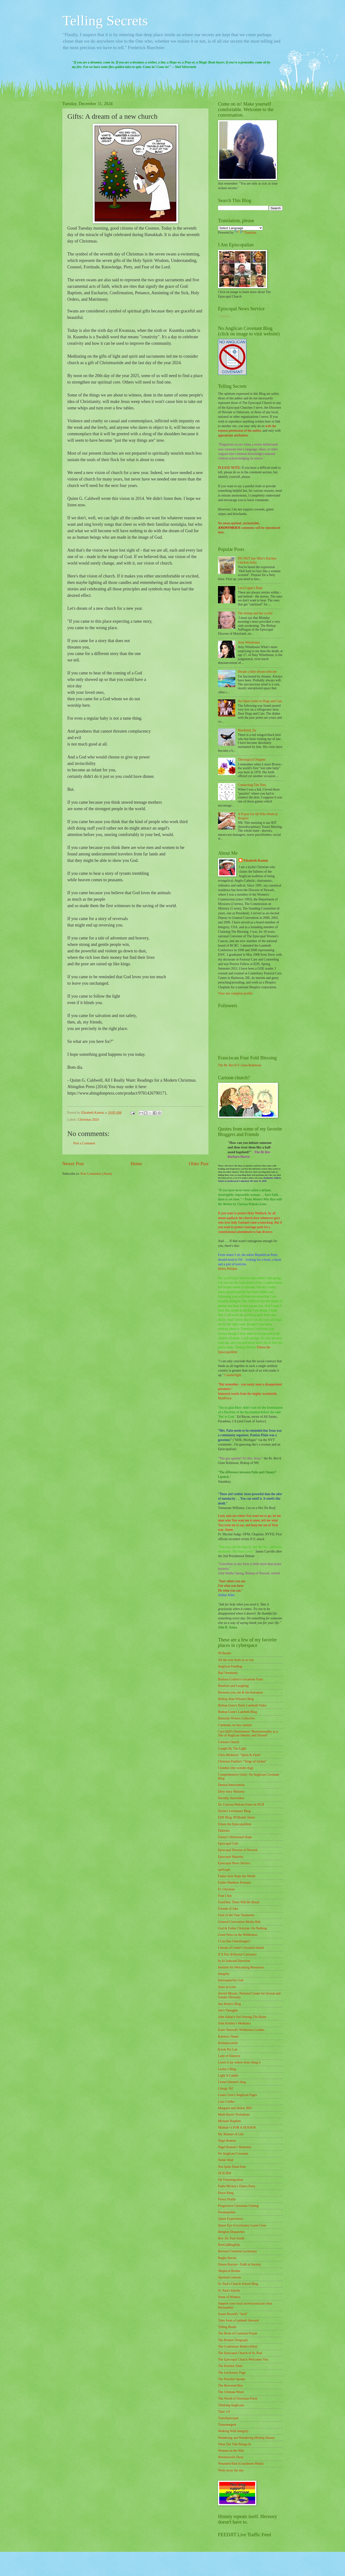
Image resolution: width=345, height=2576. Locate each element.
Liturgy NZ (225, 2088)
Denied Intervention (231, 1785)
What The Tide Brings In (234, 2444)
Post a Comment (84, 1143)
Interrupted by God (230, 1980)
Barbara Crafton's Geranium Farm (240, 1679)
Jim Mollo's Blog (229, 2004)
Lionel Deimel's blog (232, 2082)
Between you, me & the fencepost (240, 1692)
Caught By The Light (232, 1748)
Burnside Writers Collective (236, 1718)
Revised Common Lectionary (237, 2251)
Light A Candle (228, 2075)
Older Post (198, 1163)
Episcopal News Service (234, 1863)
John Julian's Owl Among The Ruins (242, 2017)
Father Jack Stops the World (236, 1876)
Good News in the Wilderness (238, 1935)
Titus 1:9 (224, 2411)
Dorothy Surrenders (231, 1798)
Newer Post (73, 1163)
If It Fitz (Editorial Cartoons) (237, 1954)
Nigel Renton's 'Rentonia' (235, 2147)
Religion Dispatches (231, 2232)
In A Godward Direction (234, 1961)
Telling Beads (227, 2327)
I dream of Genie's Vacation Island (241, 1947)
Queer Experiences (230, 2218)
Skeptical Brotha (229, 2271)
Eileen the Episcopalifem (234, 1824)
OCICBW (224, 2173)
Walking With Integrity (233, 2431)
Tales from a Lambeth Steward (238, 2320)
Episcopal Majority (230, 1857)
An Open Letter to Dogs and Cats (260, 701)
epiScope (224, 1869)
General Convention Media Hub (239, 1922)
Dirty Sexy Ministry (231, 1791)
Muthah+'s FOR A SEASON (237, 2127)
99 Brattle (224, 1653)
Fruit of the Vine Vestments (236, 1915)
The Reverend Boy (230, 2385)
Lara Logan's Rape (250, 588)
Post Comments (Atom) (96, 1173)
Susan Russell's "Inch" (233, 2314)
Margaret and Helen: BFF (235, 2108)
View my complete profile (235, 993)
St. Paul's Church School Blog (238, 2284)
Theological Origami (251, 759)
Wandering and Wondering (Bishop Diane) (246, 2438)
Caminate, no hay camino (235, 1725)
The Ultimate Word (231, 2392)
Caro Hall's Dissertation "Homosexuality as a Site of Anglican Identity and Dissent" (248, 1733)
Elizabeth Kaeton (255, 860)
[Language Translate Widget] (240, 228)
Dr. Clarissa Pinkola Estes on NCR (241, 1804)
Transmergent (227, 2424)
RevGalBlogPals (229, 2245)
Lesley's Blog (227, 2069)
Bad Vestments (228, 1673)
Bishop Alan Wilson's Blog (236, 1699)
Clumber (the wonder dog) (235, 1768)
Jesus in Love (227, 1987)
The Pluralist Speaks (231, 2379)
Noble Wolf (225, 2160)
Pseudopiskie (227, 2212)
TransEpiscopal (228, 2418)
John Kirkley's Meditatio (234, 2023)
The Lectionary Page (232, 2372)
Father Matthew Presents (234, 1882)
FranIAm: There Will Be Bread (238, 1902)
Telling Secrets (105, 20)
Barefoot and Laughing (233, 1686)
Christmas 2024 (88, 1119)
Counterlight (232, 1375)
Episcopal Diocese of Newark (237, 1850)
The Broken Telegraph (233, 2340)
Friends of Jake (228, 1908)
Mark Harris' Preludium (233, 2114)
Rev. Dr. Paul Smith (231, 2238)
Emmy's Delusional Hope (235, 1837)
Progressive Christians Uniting (238, 2206)
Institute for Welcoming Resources (241, 1967)
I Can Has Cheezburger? (234, 1941)
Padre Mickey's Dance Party (236, 2186)
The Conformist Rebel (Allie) (237, 2346)
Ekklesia (224, 1830)
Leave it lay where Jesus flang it (239, 2062)
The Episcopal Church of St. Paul (240, 2353)
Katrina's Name (228, 2036)
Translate (245, 232)
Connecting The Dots (252, 785)
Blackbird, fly (247, 730)
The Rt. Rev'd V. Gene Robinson (239, 1065)
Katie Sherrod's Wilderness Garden (241, 2030)
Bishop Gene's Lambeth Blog (237, 1712)
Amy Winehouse (249, 642)
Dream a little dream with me (257, 671)
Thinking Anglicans (231, 2405)
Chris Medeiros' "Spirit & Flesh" (239, 1755)
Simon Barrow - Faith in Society (239, 2264)
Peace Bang (226, 2193)
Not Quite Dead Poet (232, 2167)
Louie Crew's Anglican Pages (237, 2095)
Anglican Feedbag (230, 1666)
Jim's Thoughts (228, 2010)
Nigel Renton (227, 2140)
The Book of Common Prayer (237, 2333)
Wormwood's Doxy (231, 2457)
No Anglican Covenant (233, 2153)
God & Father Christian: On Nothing (242, 1928)
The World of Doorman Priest (237, 2398)
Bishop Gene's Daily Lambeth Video (242, 1705)
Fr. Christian (226, 1889)
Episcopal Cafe (228, 1843)
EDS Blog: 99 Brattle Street (236, 1817)
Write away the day (231, 2470)
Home (136, 1163)
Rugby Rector (227, 2258)
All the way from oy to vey (236, 1660)
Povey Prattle (227, 2199)
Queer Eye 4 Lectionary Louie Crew (242, 2225)
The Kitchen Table (230, 2366)
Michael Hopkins (229, 2121)
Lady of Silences (229, 2056)
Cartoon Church (228, 1742)
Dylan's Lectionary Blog (234, 1811)
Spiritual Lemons (229, 2277)
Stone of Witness (229, 2297)
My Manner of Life (231, 2134)
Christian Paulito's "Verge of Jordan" (242, 1761)
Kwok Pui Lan (227, 2049)
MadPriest (225, 1398)
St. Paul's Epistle (229, 2290)
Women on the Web (231, 2450)
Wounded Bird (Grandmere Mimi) (240, 2463)
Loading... (224, 316)
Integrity (224, 1974)
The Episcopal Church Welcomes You (243, 2359)
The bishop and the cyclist (255, 613)
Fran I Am (225, 1896)
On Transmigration (230, 2179)
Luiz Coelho (226, 2101)
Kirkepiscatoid (227, 2043)
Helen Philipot (227, 1269)
